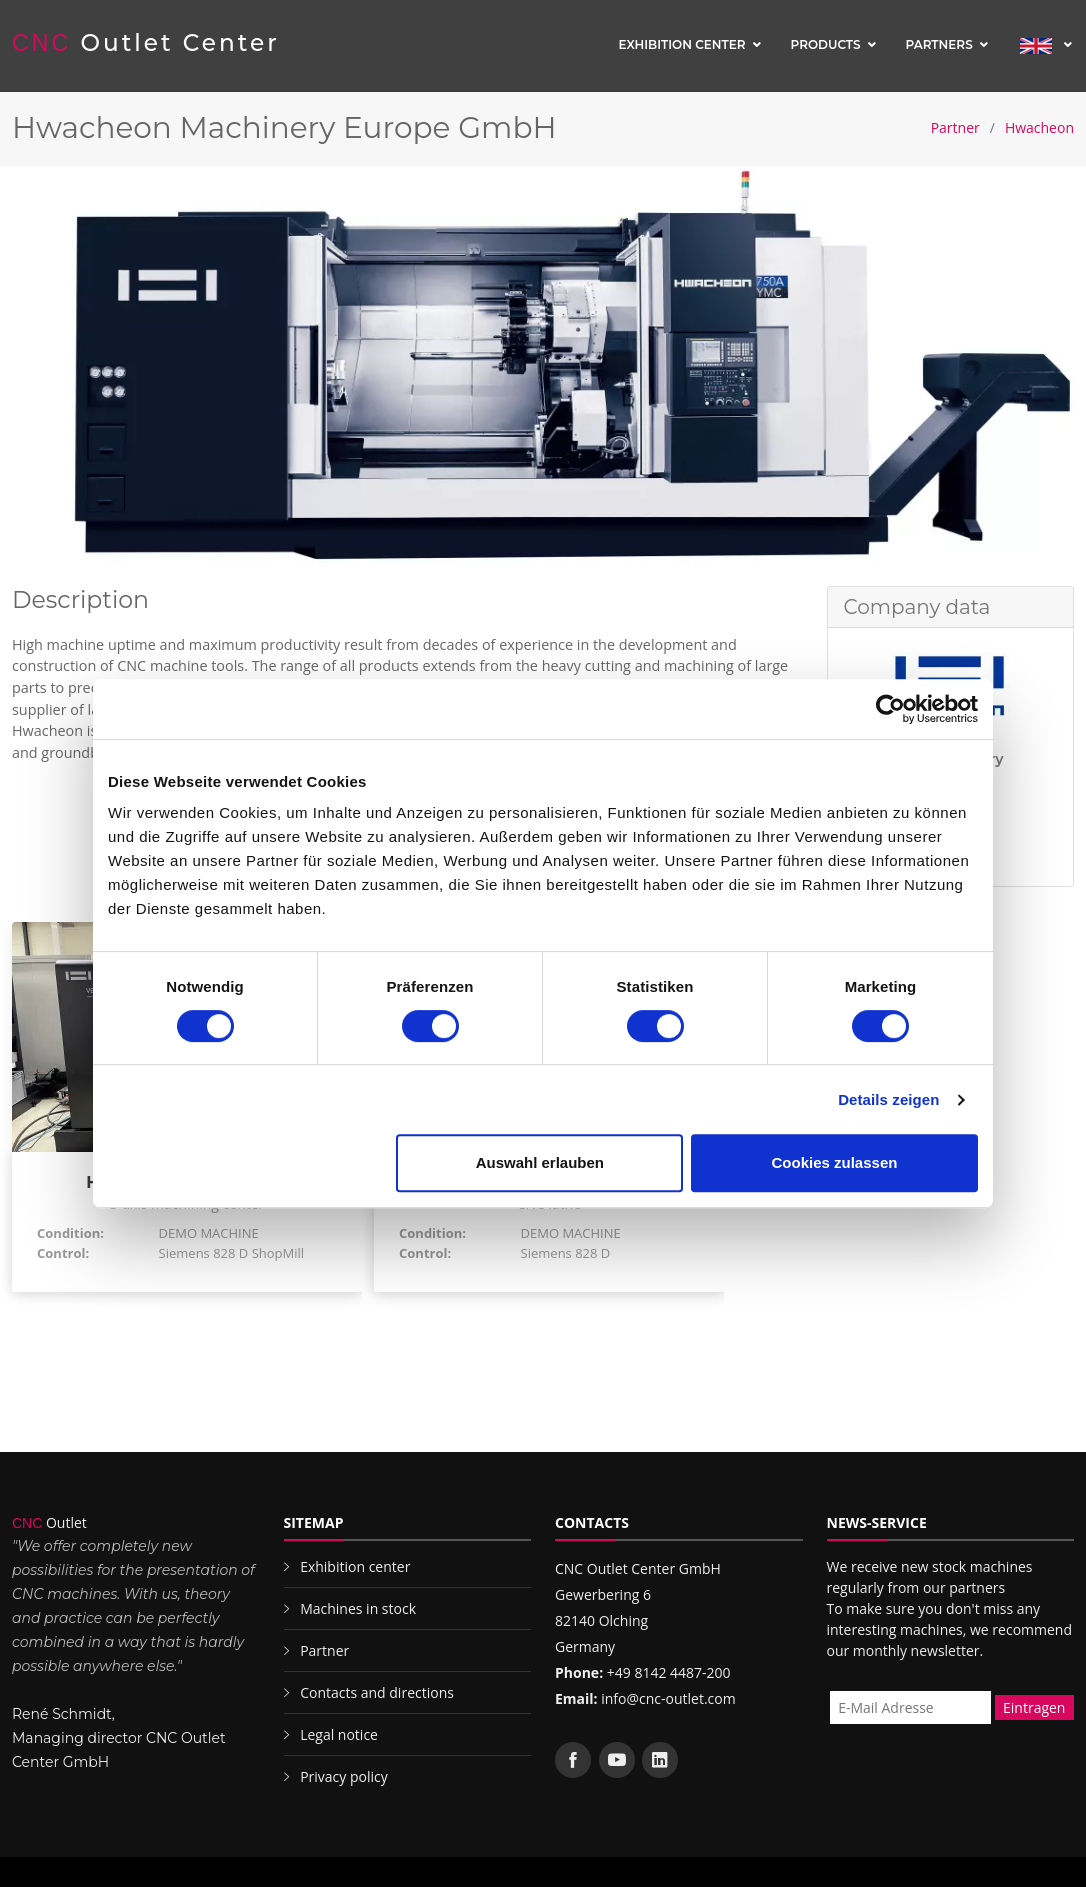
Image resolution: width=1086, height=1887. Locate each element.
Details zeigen (888, 1099)
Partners (939, 44)
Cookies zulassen (835, 1162)
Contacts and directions (377, 1692)
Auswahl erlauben (540, 1162)
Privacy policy (344, 1776)
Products (826, 44)
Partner (955, 127)
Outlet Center (146, 43)
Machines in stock (358, 1608)
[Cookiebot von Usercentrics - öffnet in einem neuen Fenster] (890, 709)
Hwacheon (1039, 127)
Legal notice (339, 1734)
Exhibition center (681, 44)
